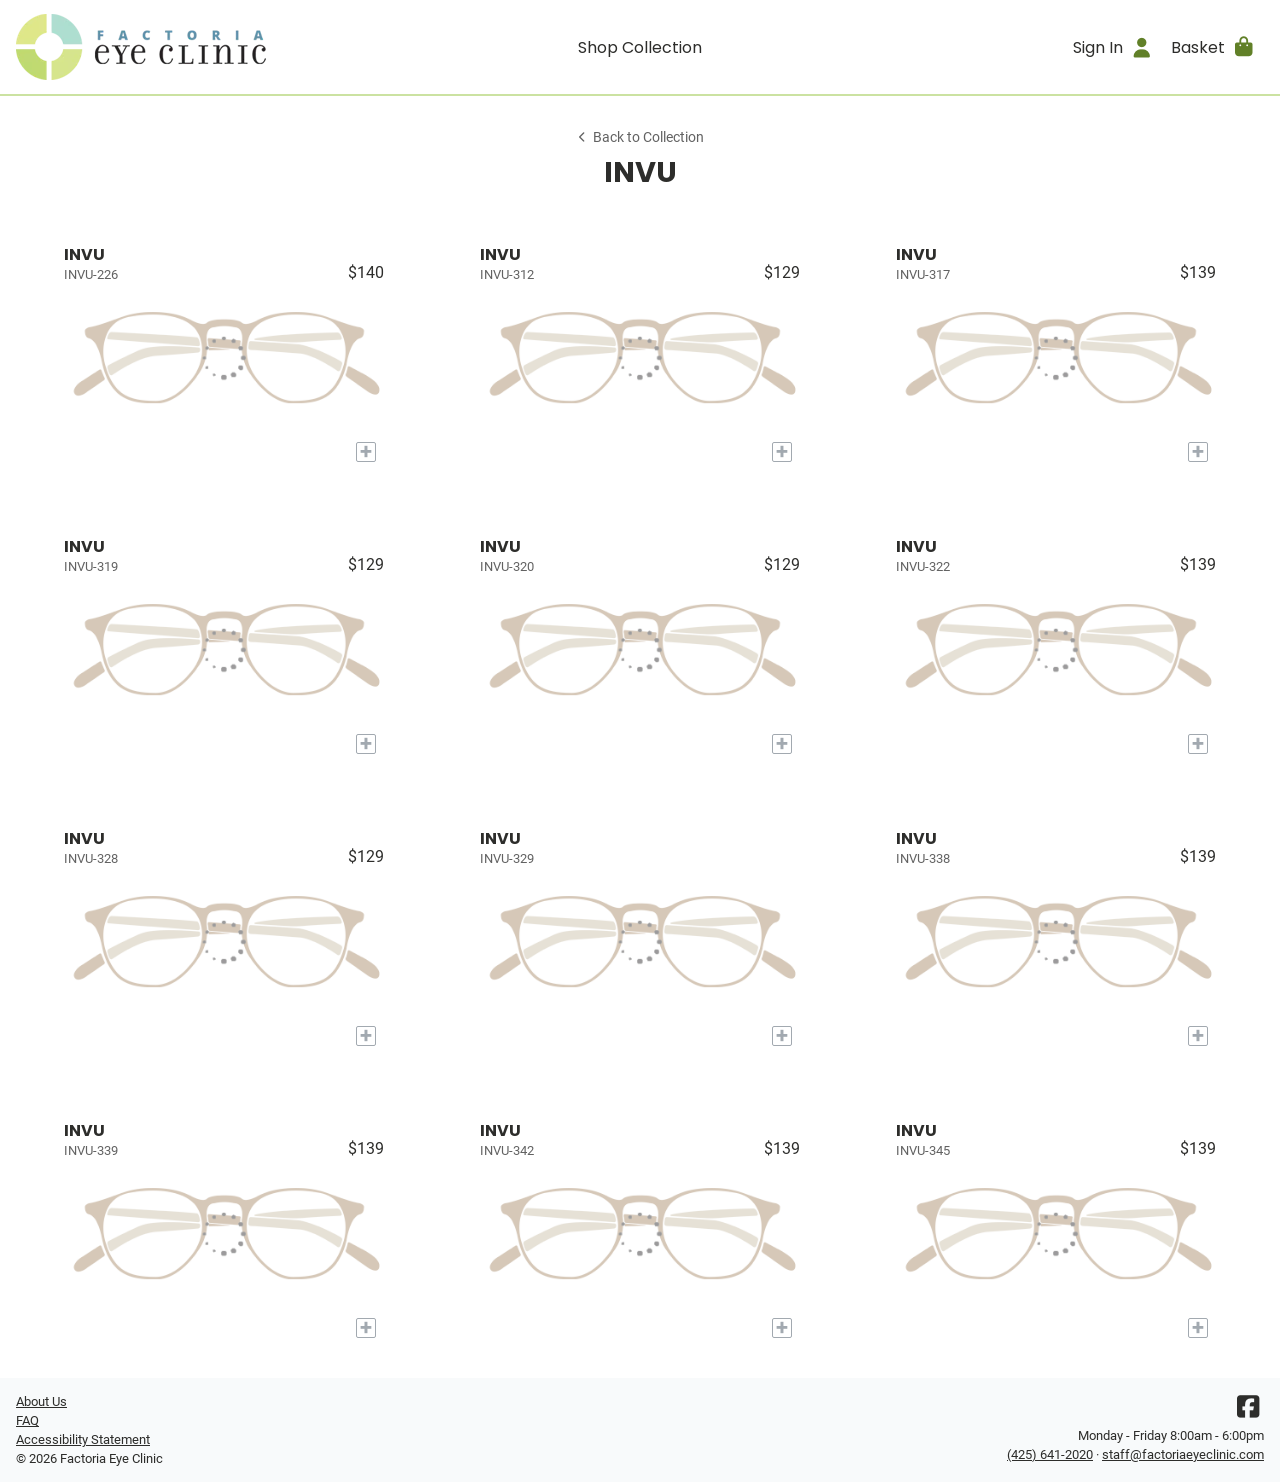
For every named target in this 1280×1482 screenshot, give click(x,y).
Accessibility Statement (83, 1439)
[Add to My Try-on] (366, 452)
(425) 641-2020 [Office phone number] (1050, 1454)
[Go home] (172, 47)
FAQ (27, 1420)
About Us (41, 1401)
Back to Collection (640, 137)
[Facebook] (1248, 1411)
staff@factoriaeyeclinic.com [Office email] (1183, 1454)
